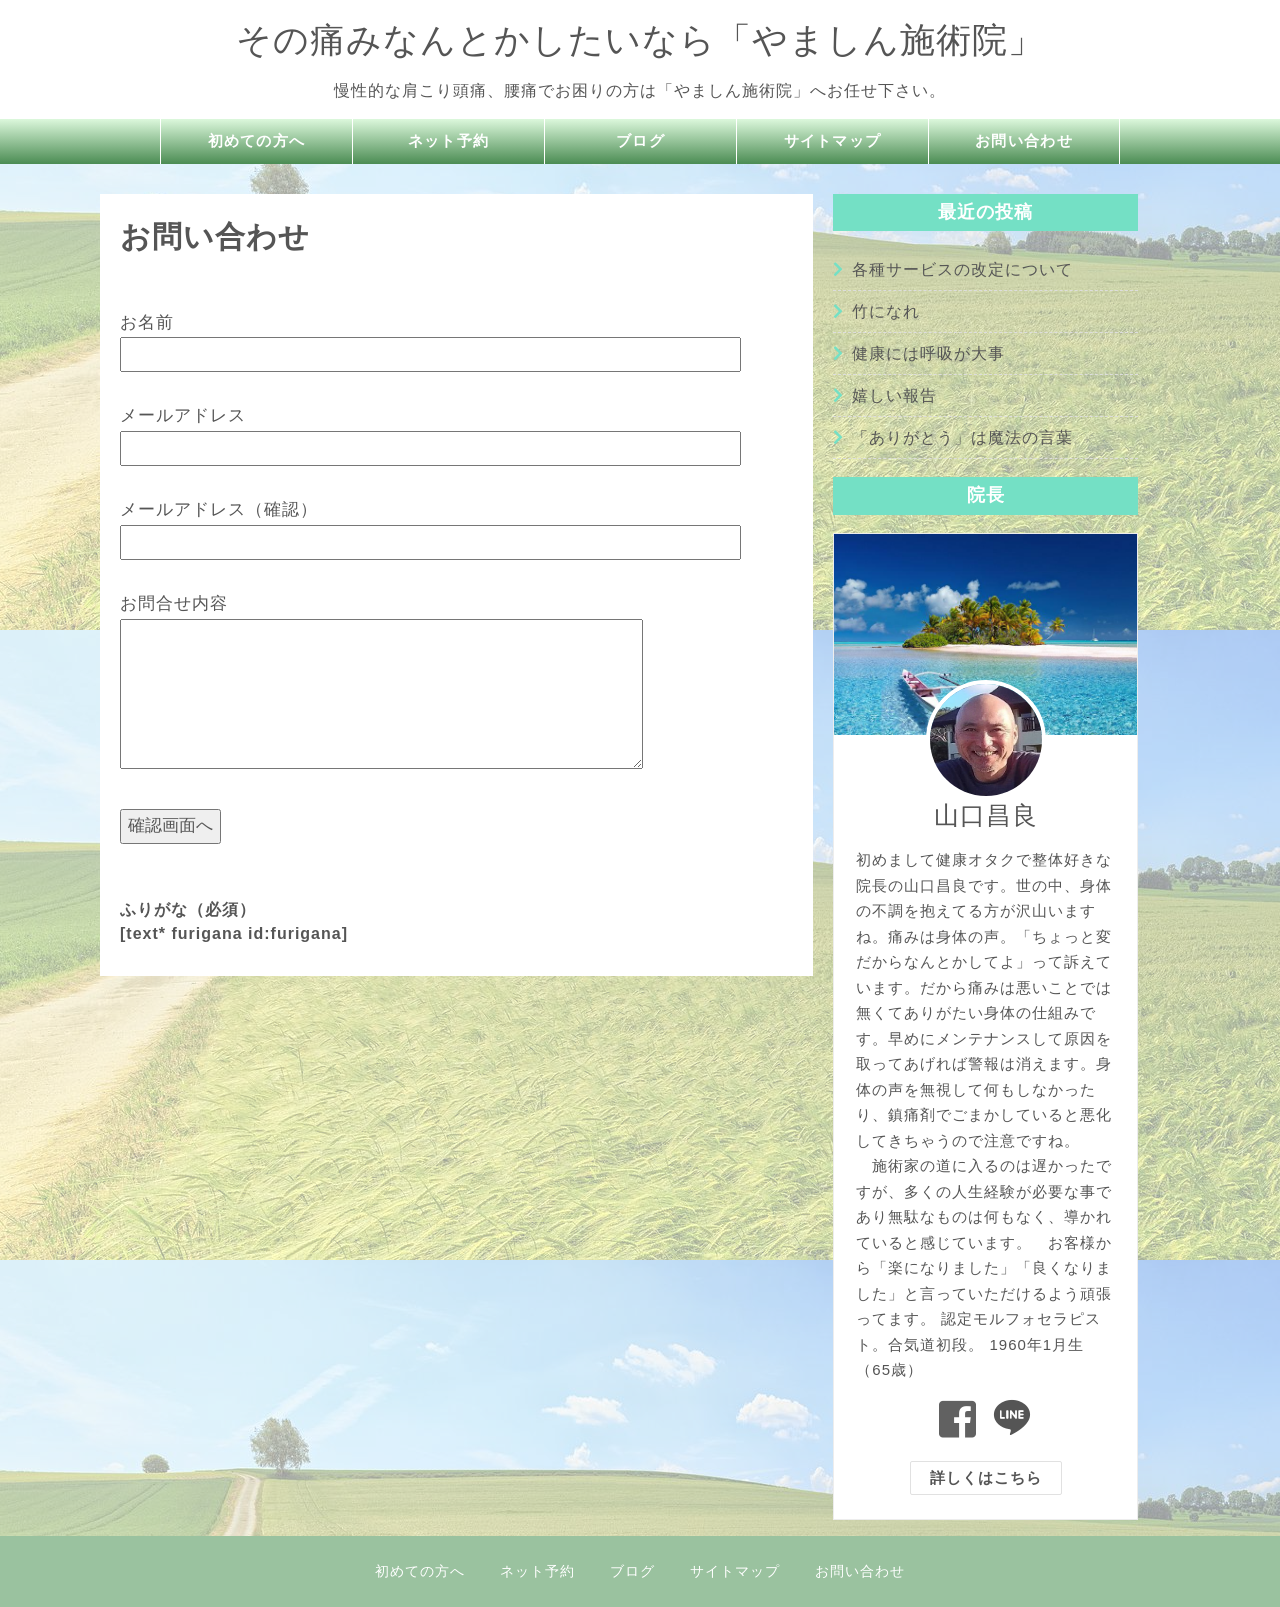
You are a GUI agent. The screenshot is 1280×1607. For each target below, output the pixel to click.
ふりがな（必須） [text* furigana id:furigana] (234, 921)
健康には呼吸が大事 (928, 353)
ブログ (641, 141)
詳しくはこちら (986, 1477)
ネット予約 (449, 141)
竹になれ (886, 311)
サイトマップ (833, 141)
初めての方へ (257, 141)
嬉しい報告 (894, 395)
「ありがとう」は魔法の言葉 (962, 437)
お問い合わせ (1024, 141)
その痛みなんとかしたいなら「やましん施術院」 (640, 39)
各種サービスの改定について (962, 269)
